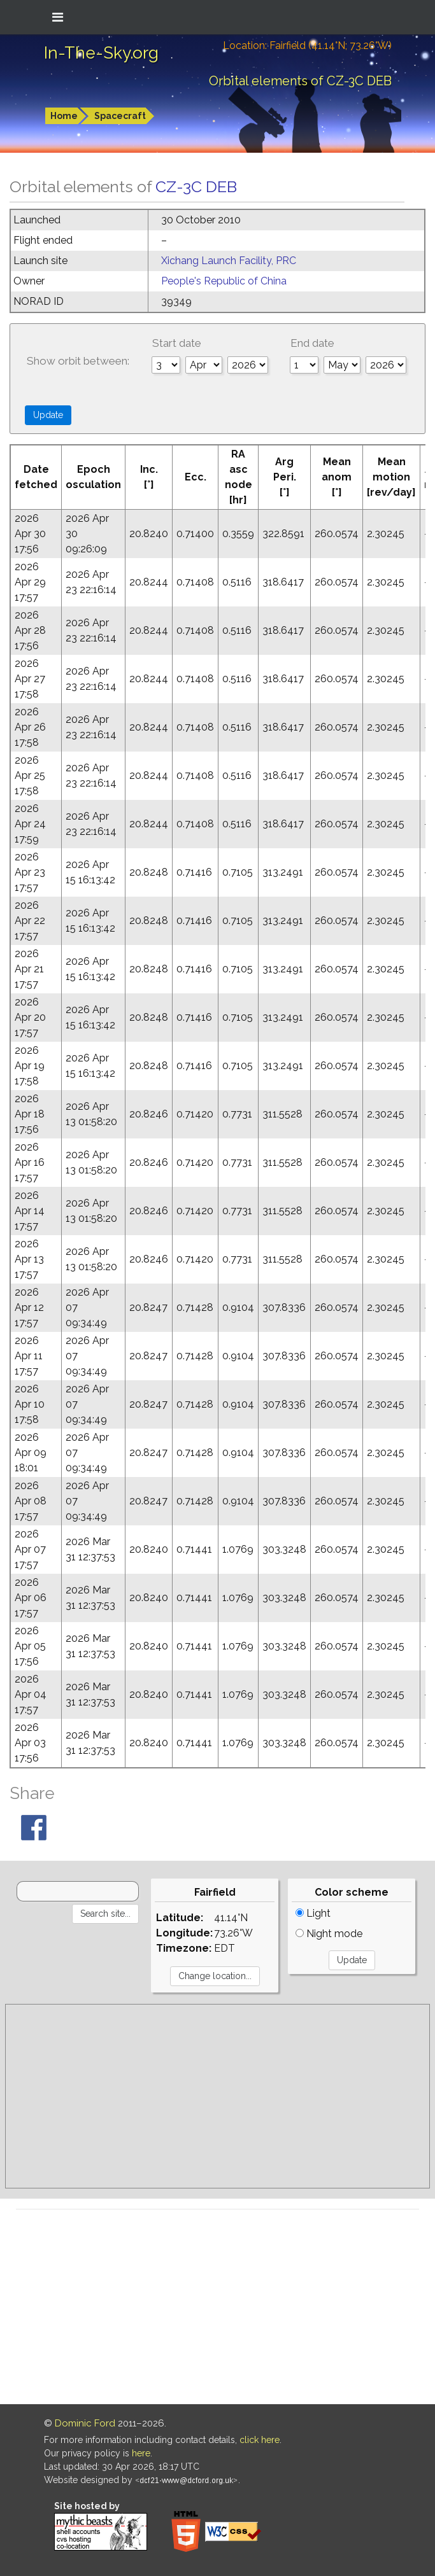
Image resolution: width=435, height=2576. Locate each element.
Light (313, 1913)
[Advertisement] (217, 2096)
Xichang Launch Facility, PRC (228, 261)
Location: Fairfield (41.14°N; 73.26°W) (307, 45)
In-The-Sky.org (101, 52)
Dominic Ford (85, 2423)
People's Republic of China (224, 281)
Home (64, 116)
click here (259, 2440)
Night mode (329, 1934)
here (141, 2453)
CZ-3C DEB (196, 186)
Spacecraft (120, 116)
